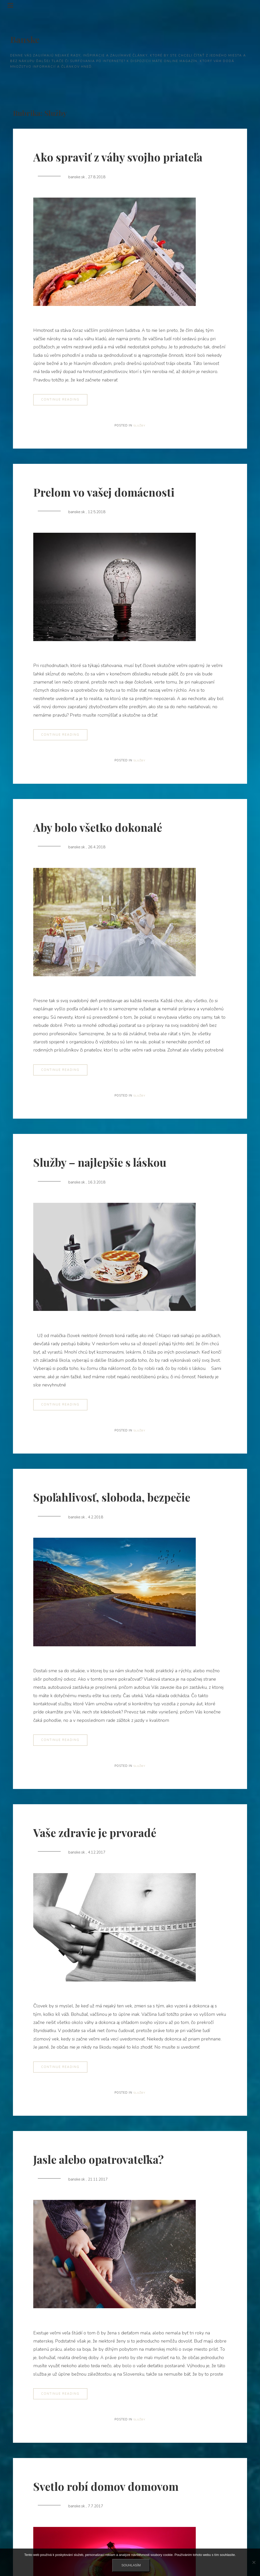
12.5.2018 (97, 512)
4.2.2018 (96, 1518)
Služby (139, 426)
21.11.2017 (98, 2181)
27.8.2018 (97, 177)
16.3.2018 (97, 1183)
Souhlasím (131, 2565)
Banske (25, 39)
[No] (253, 2562)
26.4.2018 (97, 847)
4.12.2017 (97, 1853)
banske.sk (77, 177)
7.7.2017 (96, 2508)
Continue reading (60, 399)
